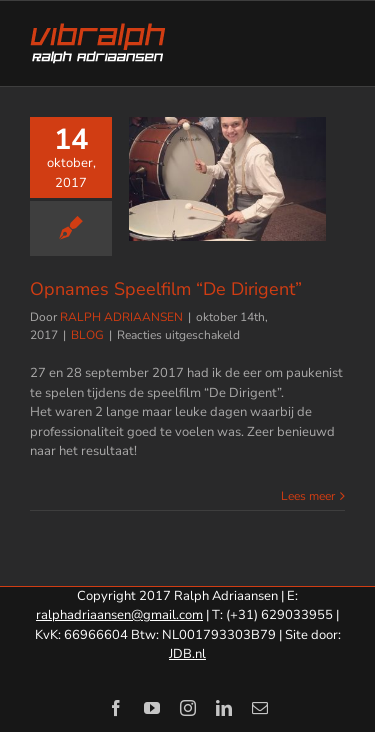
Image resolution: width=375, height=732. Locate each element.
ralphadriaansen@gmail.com (119, 615)
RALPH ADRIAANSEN (121, 317)
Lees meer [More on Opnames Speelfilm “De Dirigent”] (308, 496)
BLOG (87, 335)
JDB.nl (187, 654)
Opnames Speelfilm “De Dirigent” (166, 289)
